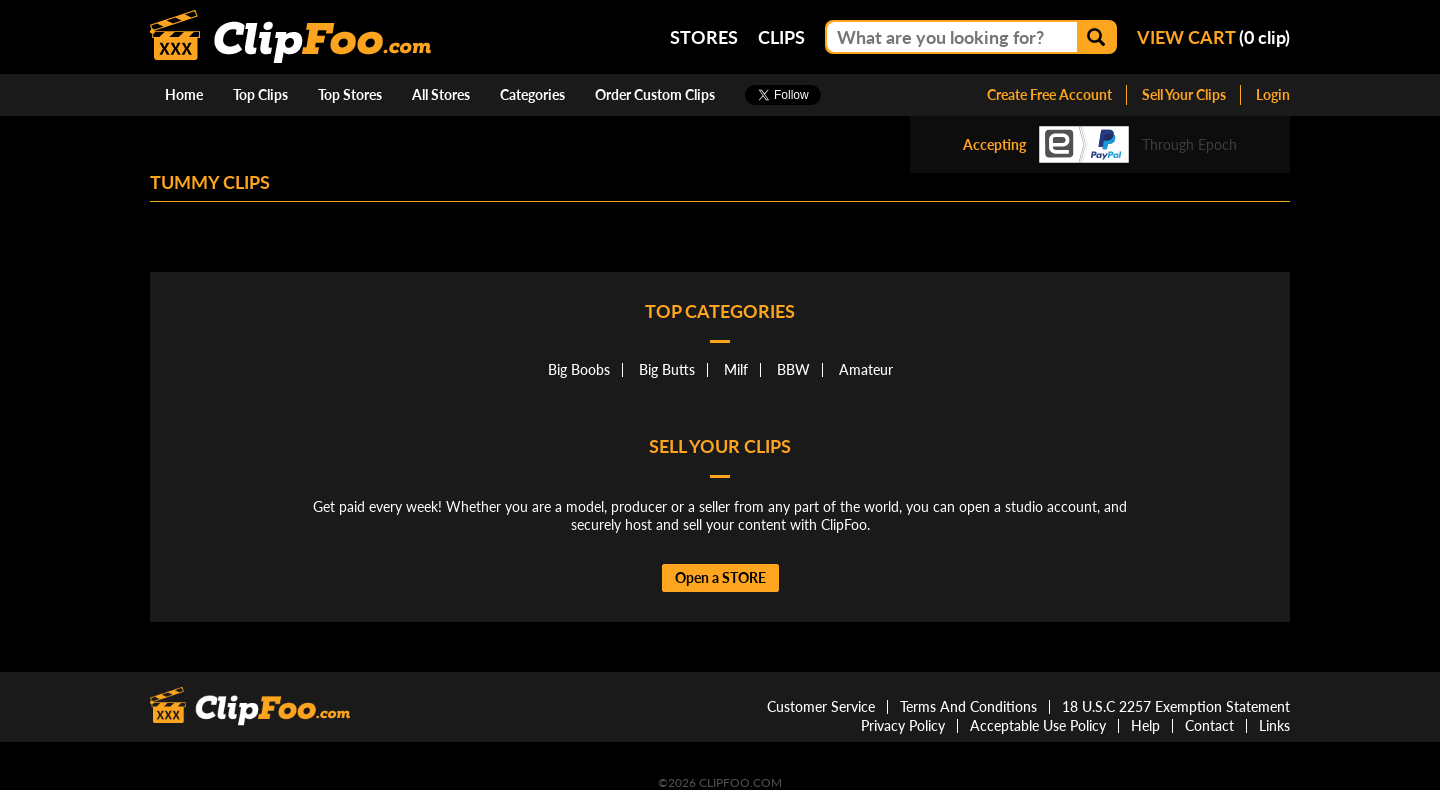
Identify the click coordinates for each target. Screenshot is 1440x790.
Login (1273, 94)
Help (1145, 725)
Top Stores (350, 94)
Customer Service (821, 706)
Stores (704, 37)
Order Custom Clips (655, 94)
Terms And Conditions (968, 706)
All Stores (441, 94)
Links (1274, 725)
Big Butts (667, 369)
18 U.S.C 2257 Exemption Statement (1176, 706)
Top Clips (260, 94)
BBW (793, 369)
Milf (736, 369)
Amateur (866, 369)
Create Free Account (1049, 94)
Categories (532, 94)
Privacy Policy (903, 725)
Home (184, 94)
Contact (1209, 725)
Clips (781, 37)
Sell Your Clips (1184, 94)
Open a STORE (720, 577)
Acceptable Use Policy (1038, 725)
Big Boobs (579, 369)
